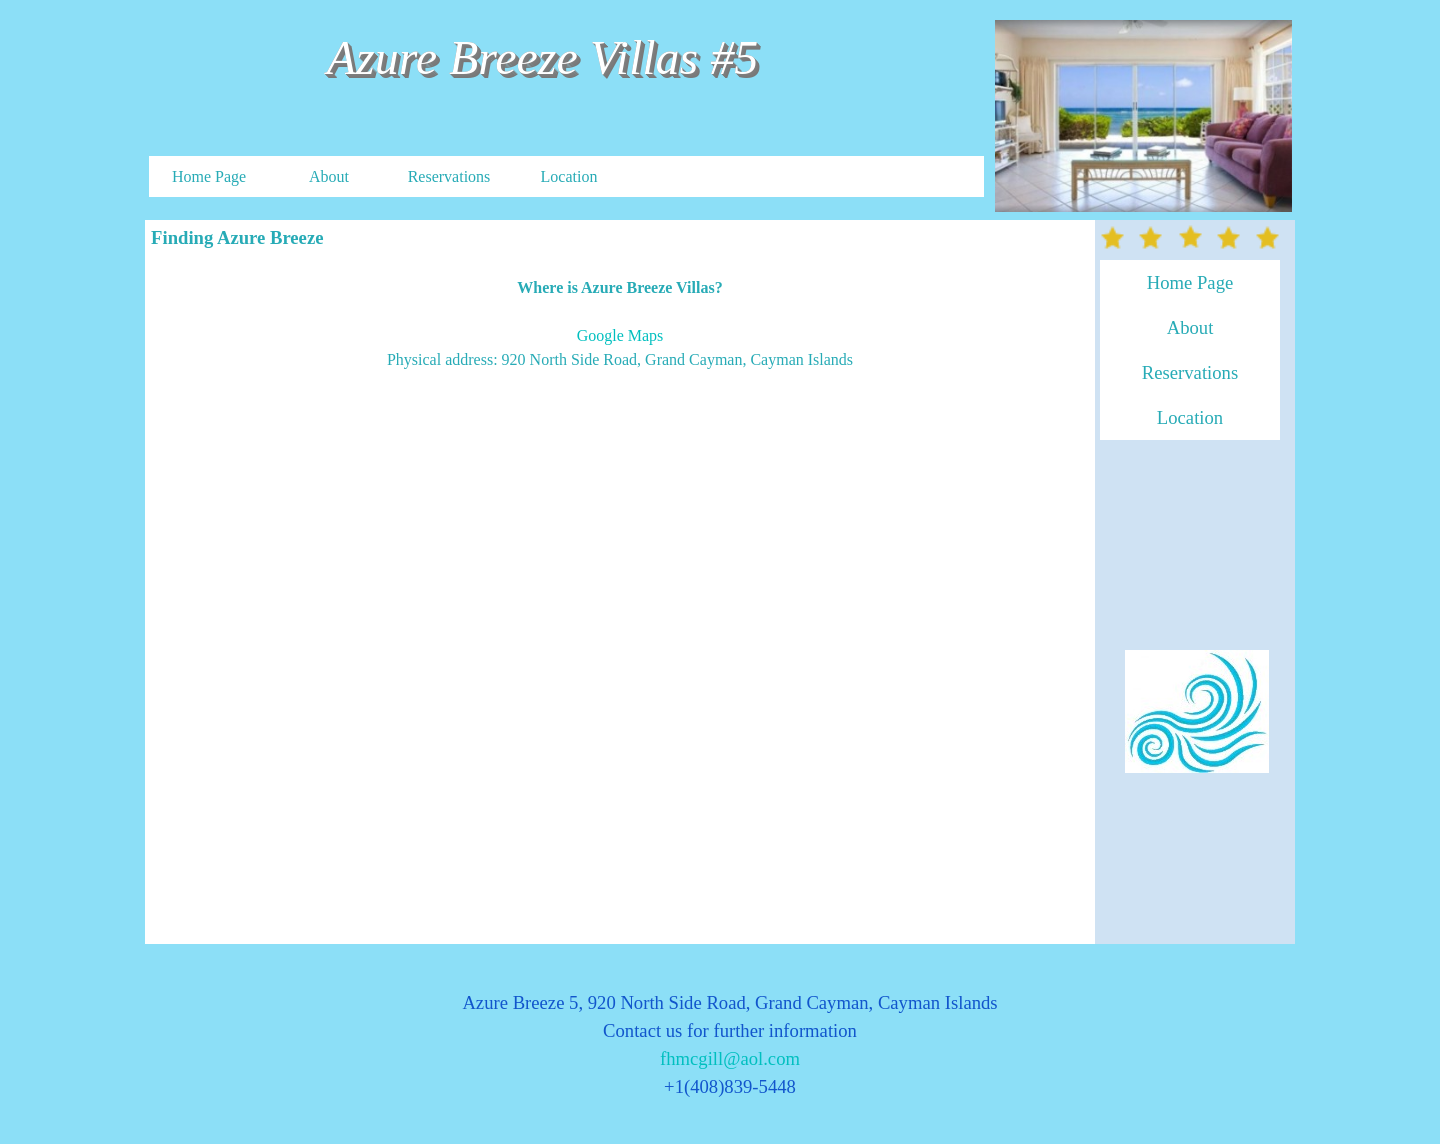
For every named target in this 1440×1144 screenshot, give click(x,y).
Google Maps (620, 335)
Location (569, 176)
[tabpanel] (620, 324)
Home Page (209, 176)
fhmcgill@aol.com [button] (730, 1058)
